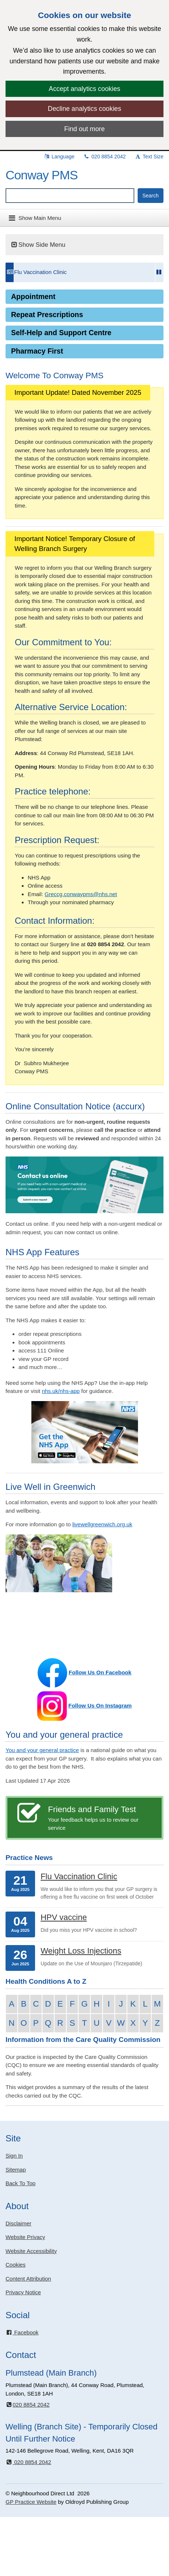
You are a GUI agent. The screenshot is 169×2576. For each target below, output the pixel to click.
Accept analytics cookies (84, 88)
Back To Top (20, 2183)
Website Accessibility (31, 2251)
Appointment (33, 296)
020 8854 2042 (104, 156)
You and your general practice (42, 1750)
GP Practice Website (31, 2502)
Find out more (84, 129)
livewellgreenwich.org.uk (102, 1524)
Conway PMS (41, 175)
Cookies (15, 2264)
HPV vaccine (64, 1917)
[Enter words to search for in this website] (70, 195)
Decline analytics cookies (84, 108)
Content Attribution (28, 2278)
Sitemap (16, 2169)
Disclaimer (18, 2223)
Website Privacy (25, 2237)
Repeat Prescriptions (47, 314)
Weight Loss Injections (81, 1950)
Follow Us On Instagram (100, 1705)
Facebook (22, 2332)
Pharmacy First (37, 351)
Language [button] (59, 156)
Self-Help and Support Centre (61, 333)
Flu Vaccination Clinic (40, 272)
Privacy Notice (23, 2292)
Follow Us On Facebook (100, 1672)
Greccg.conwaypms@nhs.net (81, 894)
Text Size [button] (149, 156)
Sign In (14, 2155)
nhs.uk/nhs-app (61, 1391)
